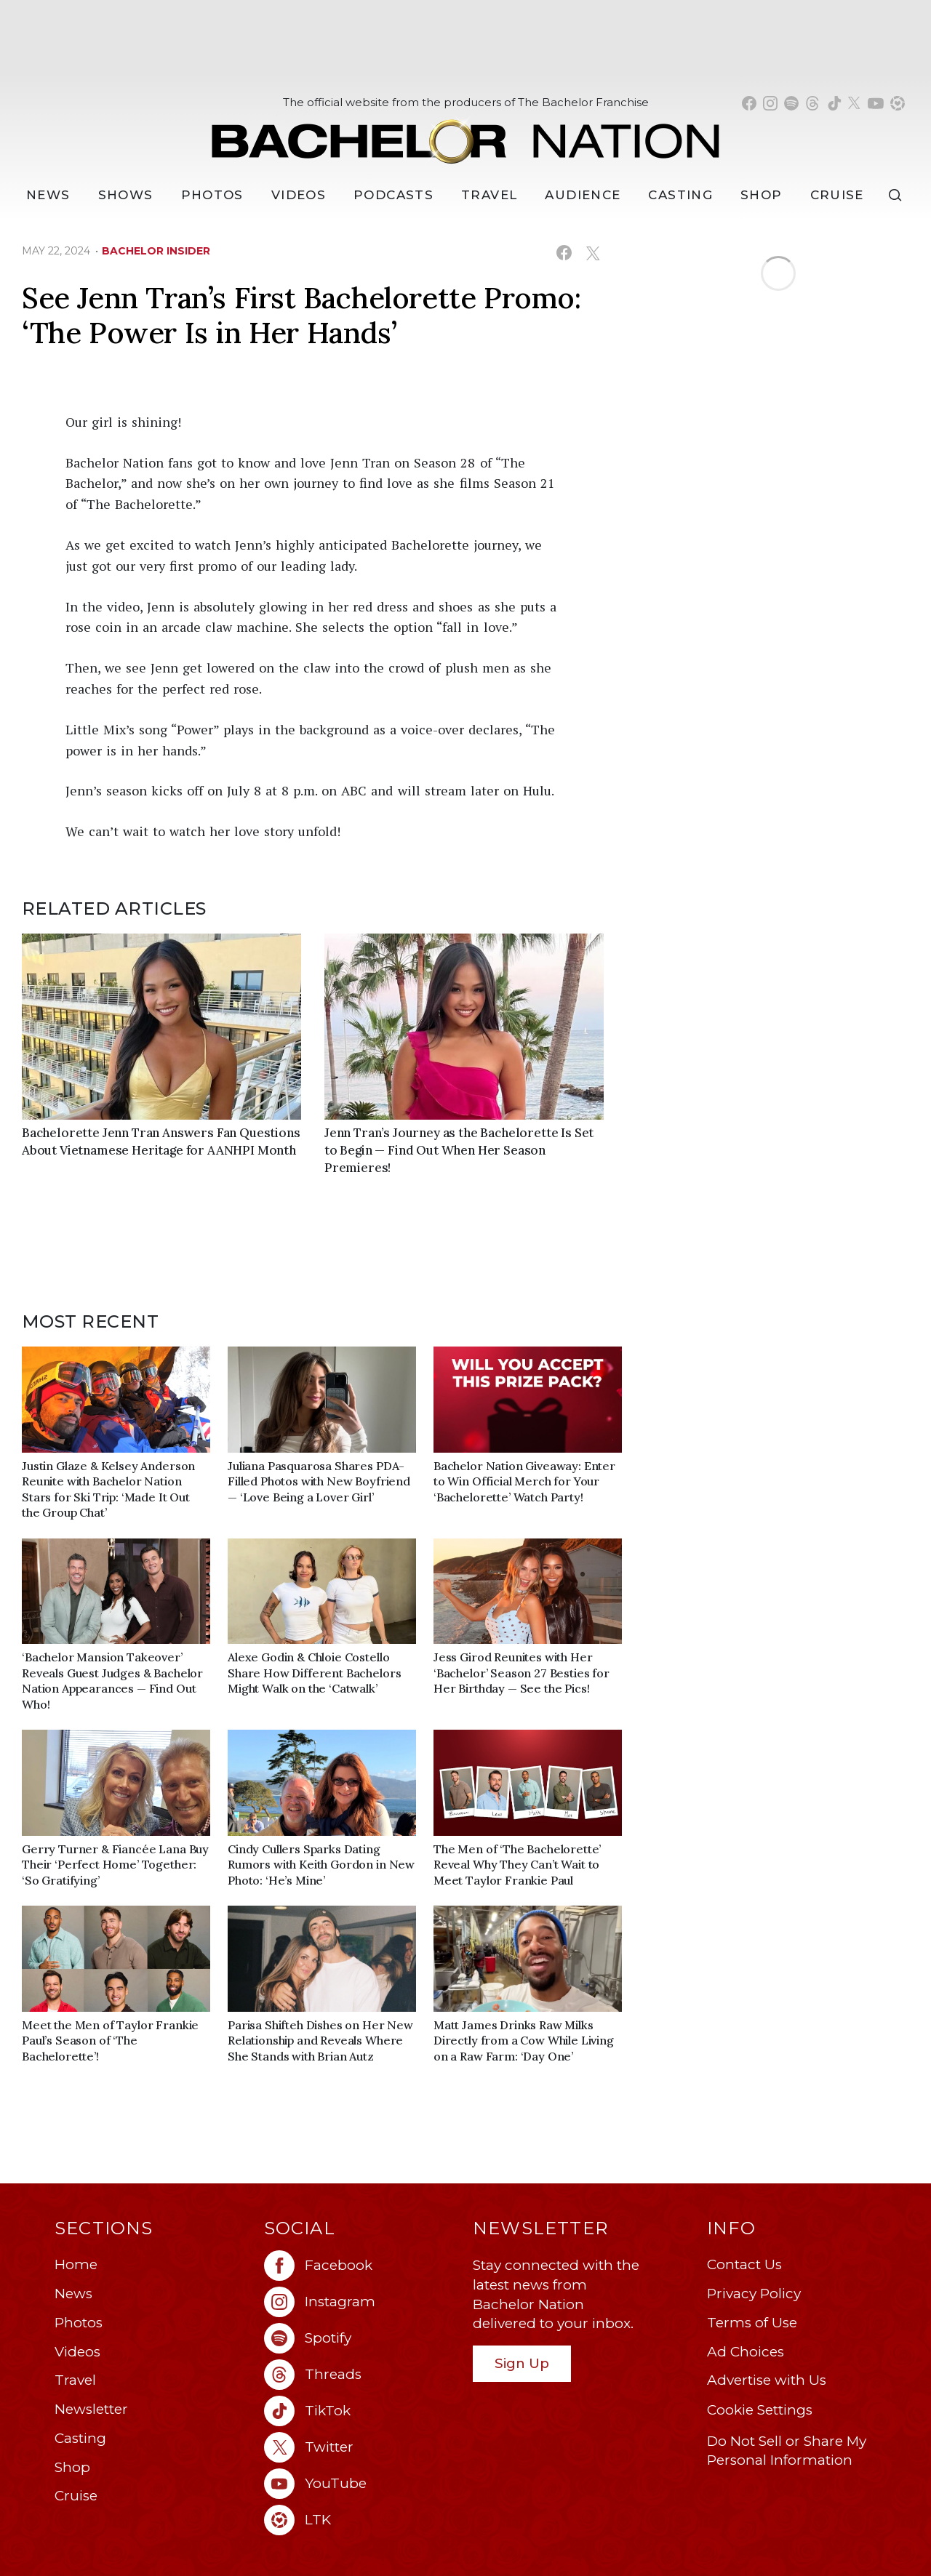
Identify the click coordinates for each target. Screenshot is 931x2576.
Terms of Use (752, 2322)
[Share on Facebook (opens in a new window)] (564, 252)
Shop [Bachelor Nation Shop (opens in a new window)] (761, 195)
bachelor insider (156, 250)
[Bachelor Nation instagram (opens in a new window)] (770, 103)
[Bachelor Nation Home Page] (465, 133)
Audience (582, 195)
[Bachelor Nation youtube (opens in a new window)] (876, 103)
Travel (489, 195)
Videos (298, 195)
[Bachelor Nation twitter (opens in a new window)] (854, 103)
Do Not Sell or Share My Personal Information (786, 2451)
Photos (212, 195)
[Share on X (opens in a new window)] (592, 252)
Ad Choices (745, 2351)
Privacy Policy (754, 2293)
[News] (48, 195)
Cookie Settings (759, 2410)
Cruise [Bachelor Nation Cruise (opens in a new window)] (837, 195)
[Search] (898, 195)
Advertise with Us (766, 2380)
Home (76, 2264)
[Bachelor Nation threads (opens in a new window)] (812, 103)
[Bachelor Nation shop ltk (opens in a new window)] (897, 103)
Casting (80, 2438)
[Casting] (680, 195)
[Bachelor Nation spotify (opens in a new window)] (791, 103)
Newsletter (91, 2409)
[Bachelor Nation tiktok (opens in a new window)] (834, 103)
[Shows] (126, 195)
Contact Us (744, 2264)
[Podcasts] (393, 195)
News (73, 2293)
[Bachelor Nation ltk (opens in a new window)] (361, 2520)
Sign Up (522, 2363)
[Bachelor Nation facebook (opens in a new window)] (749, 103)
